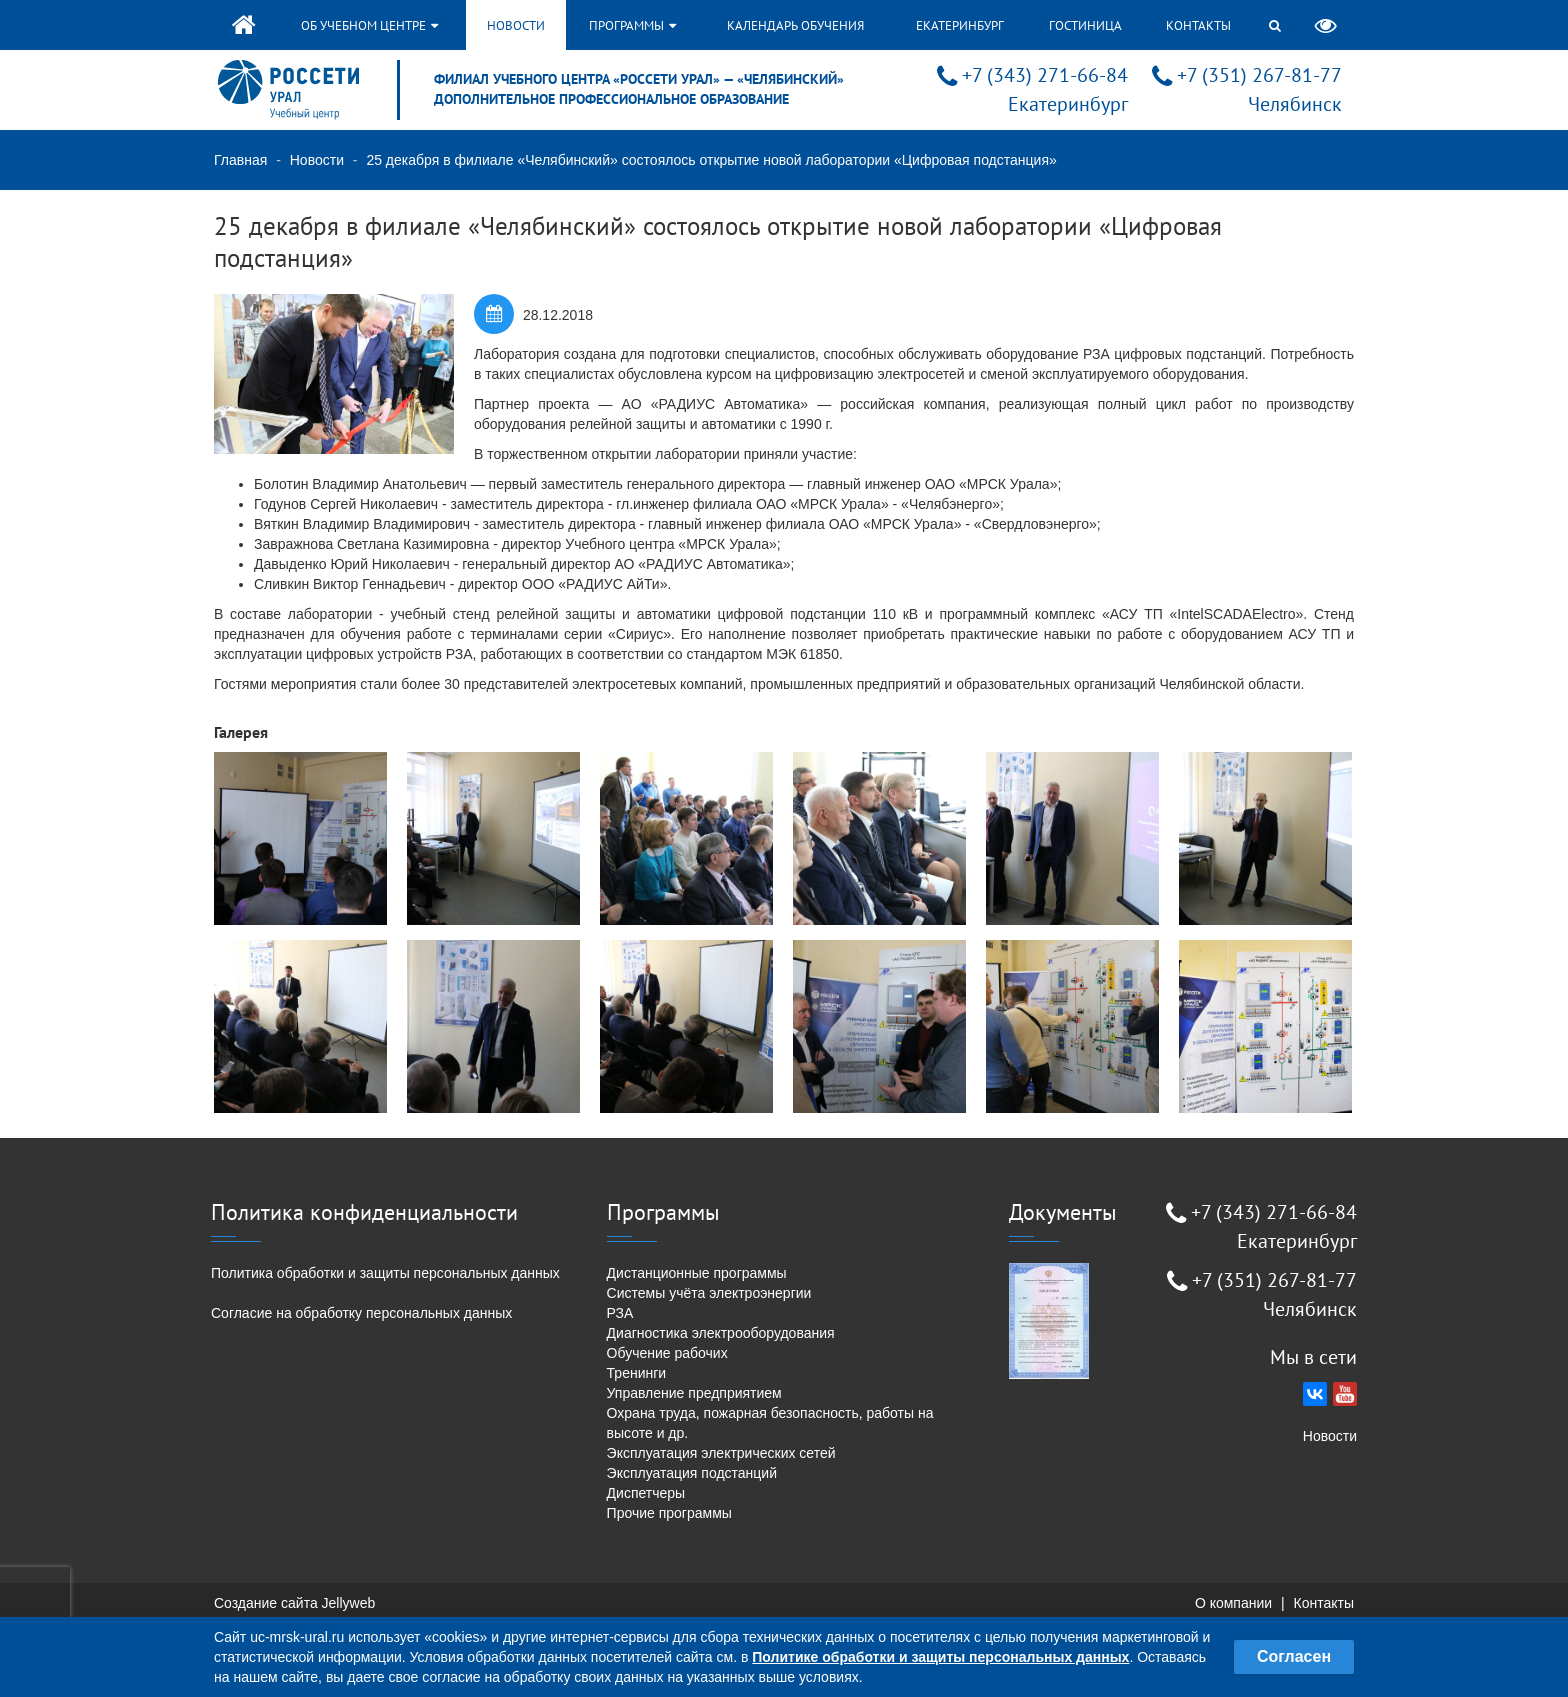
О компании (1233, 1603)
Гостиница (1085, 25)
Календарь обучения (795, 25)
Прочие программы (669, 1513)
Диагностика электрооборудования (721, 1333)
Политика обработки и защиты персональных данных (385, 1273)
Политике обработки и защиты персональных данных (940, 1657)
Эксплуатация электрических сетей (721, 1453)
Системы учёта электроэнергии (709, 1293)
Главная (240, 160)
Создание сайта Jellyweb (294, 1603)
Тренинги (637, 1373)
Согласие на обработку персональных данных (361, 1313)
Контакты (1198, 25)
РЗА (620, 1313)
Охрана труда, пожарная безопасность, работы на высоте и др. (770, 1423)
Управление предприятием (694, 1393)
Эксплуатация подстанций (692, 1473)
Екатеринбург (960, 25)
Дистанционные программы (697, 1273)
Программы (632, 25)
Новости (516, 25)
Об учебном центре (369, 25)
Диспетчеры (646, 1493)
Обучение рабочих (667, 1353)
